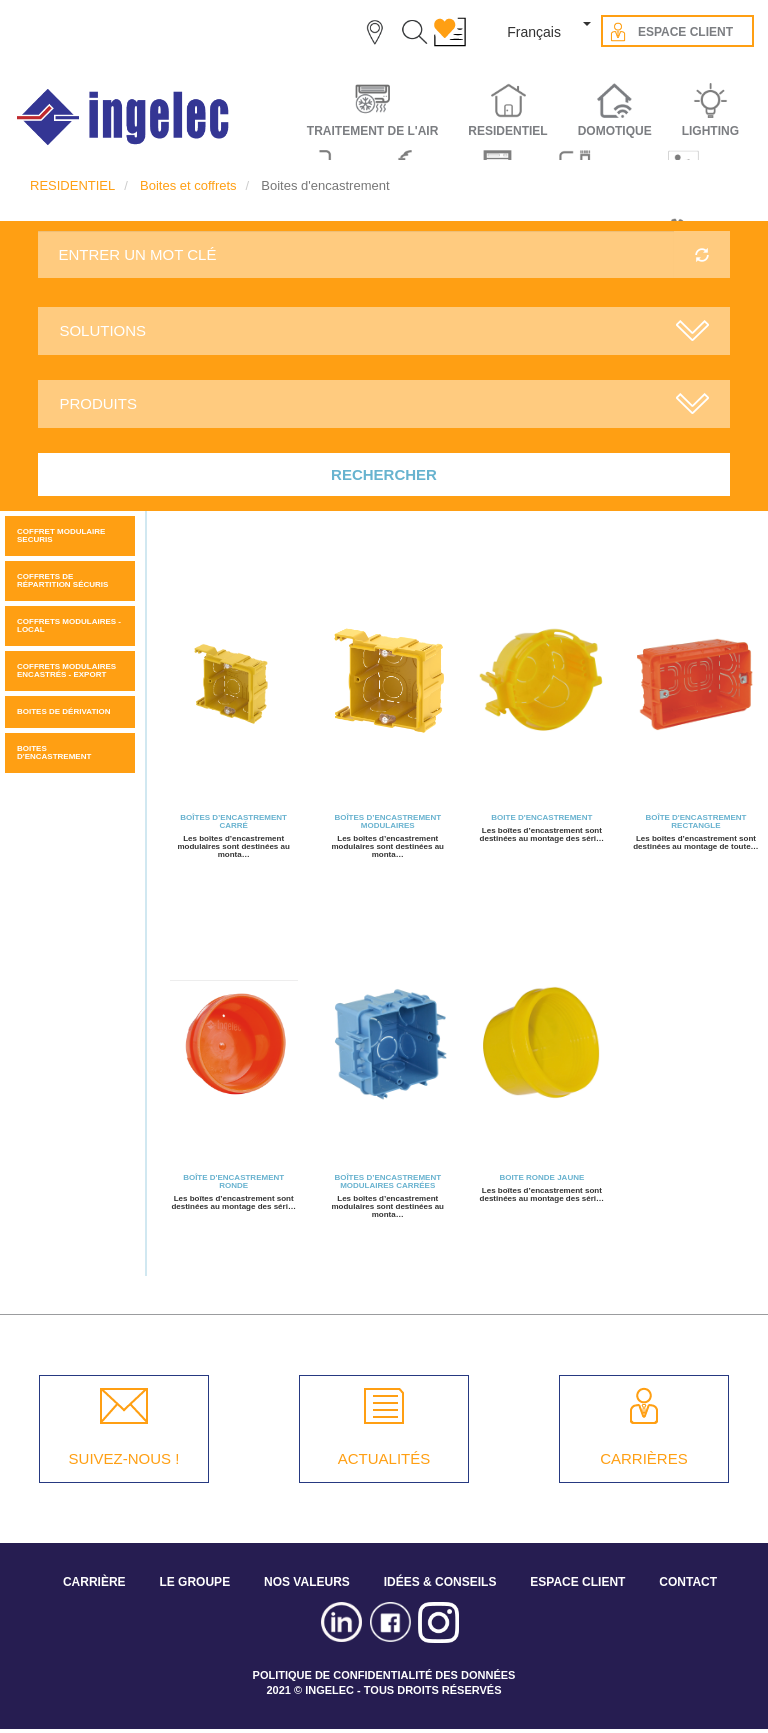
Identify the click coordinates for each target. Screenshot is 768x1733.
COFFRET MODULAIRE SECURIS (61, 535)
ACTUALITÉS (384, 1458)
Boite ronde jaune (541, 1177)
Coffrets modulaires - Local (69, 625)
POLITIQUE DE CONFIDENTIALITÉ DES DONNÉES (384, 1675)
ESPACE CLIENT (577, 1582)
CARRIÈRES (644, 1458)
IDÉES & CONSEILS (440, 1582)
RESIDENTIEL (72, 185)
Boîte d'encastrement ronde (233, 1181)
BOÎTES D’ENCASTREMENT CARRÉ (233, 821)
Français (534, 32)
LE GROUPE (194, 1582)
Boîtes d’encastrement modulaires (387, 821)
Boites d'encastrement (54, 752)
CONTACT (688, 1582)
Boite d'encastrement (541, 817)
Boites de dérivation (64, 711)
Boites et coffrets (188, 185)
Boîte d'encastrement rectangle (695, 821)
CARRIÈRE (94, 1582)
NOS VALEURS (307, 1582)
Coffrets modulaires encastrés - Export (66, 670)
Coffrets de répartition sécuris (62, 580)
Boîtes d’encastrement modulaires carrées (387, 1181)
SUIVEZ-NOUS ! (124, 1458)
